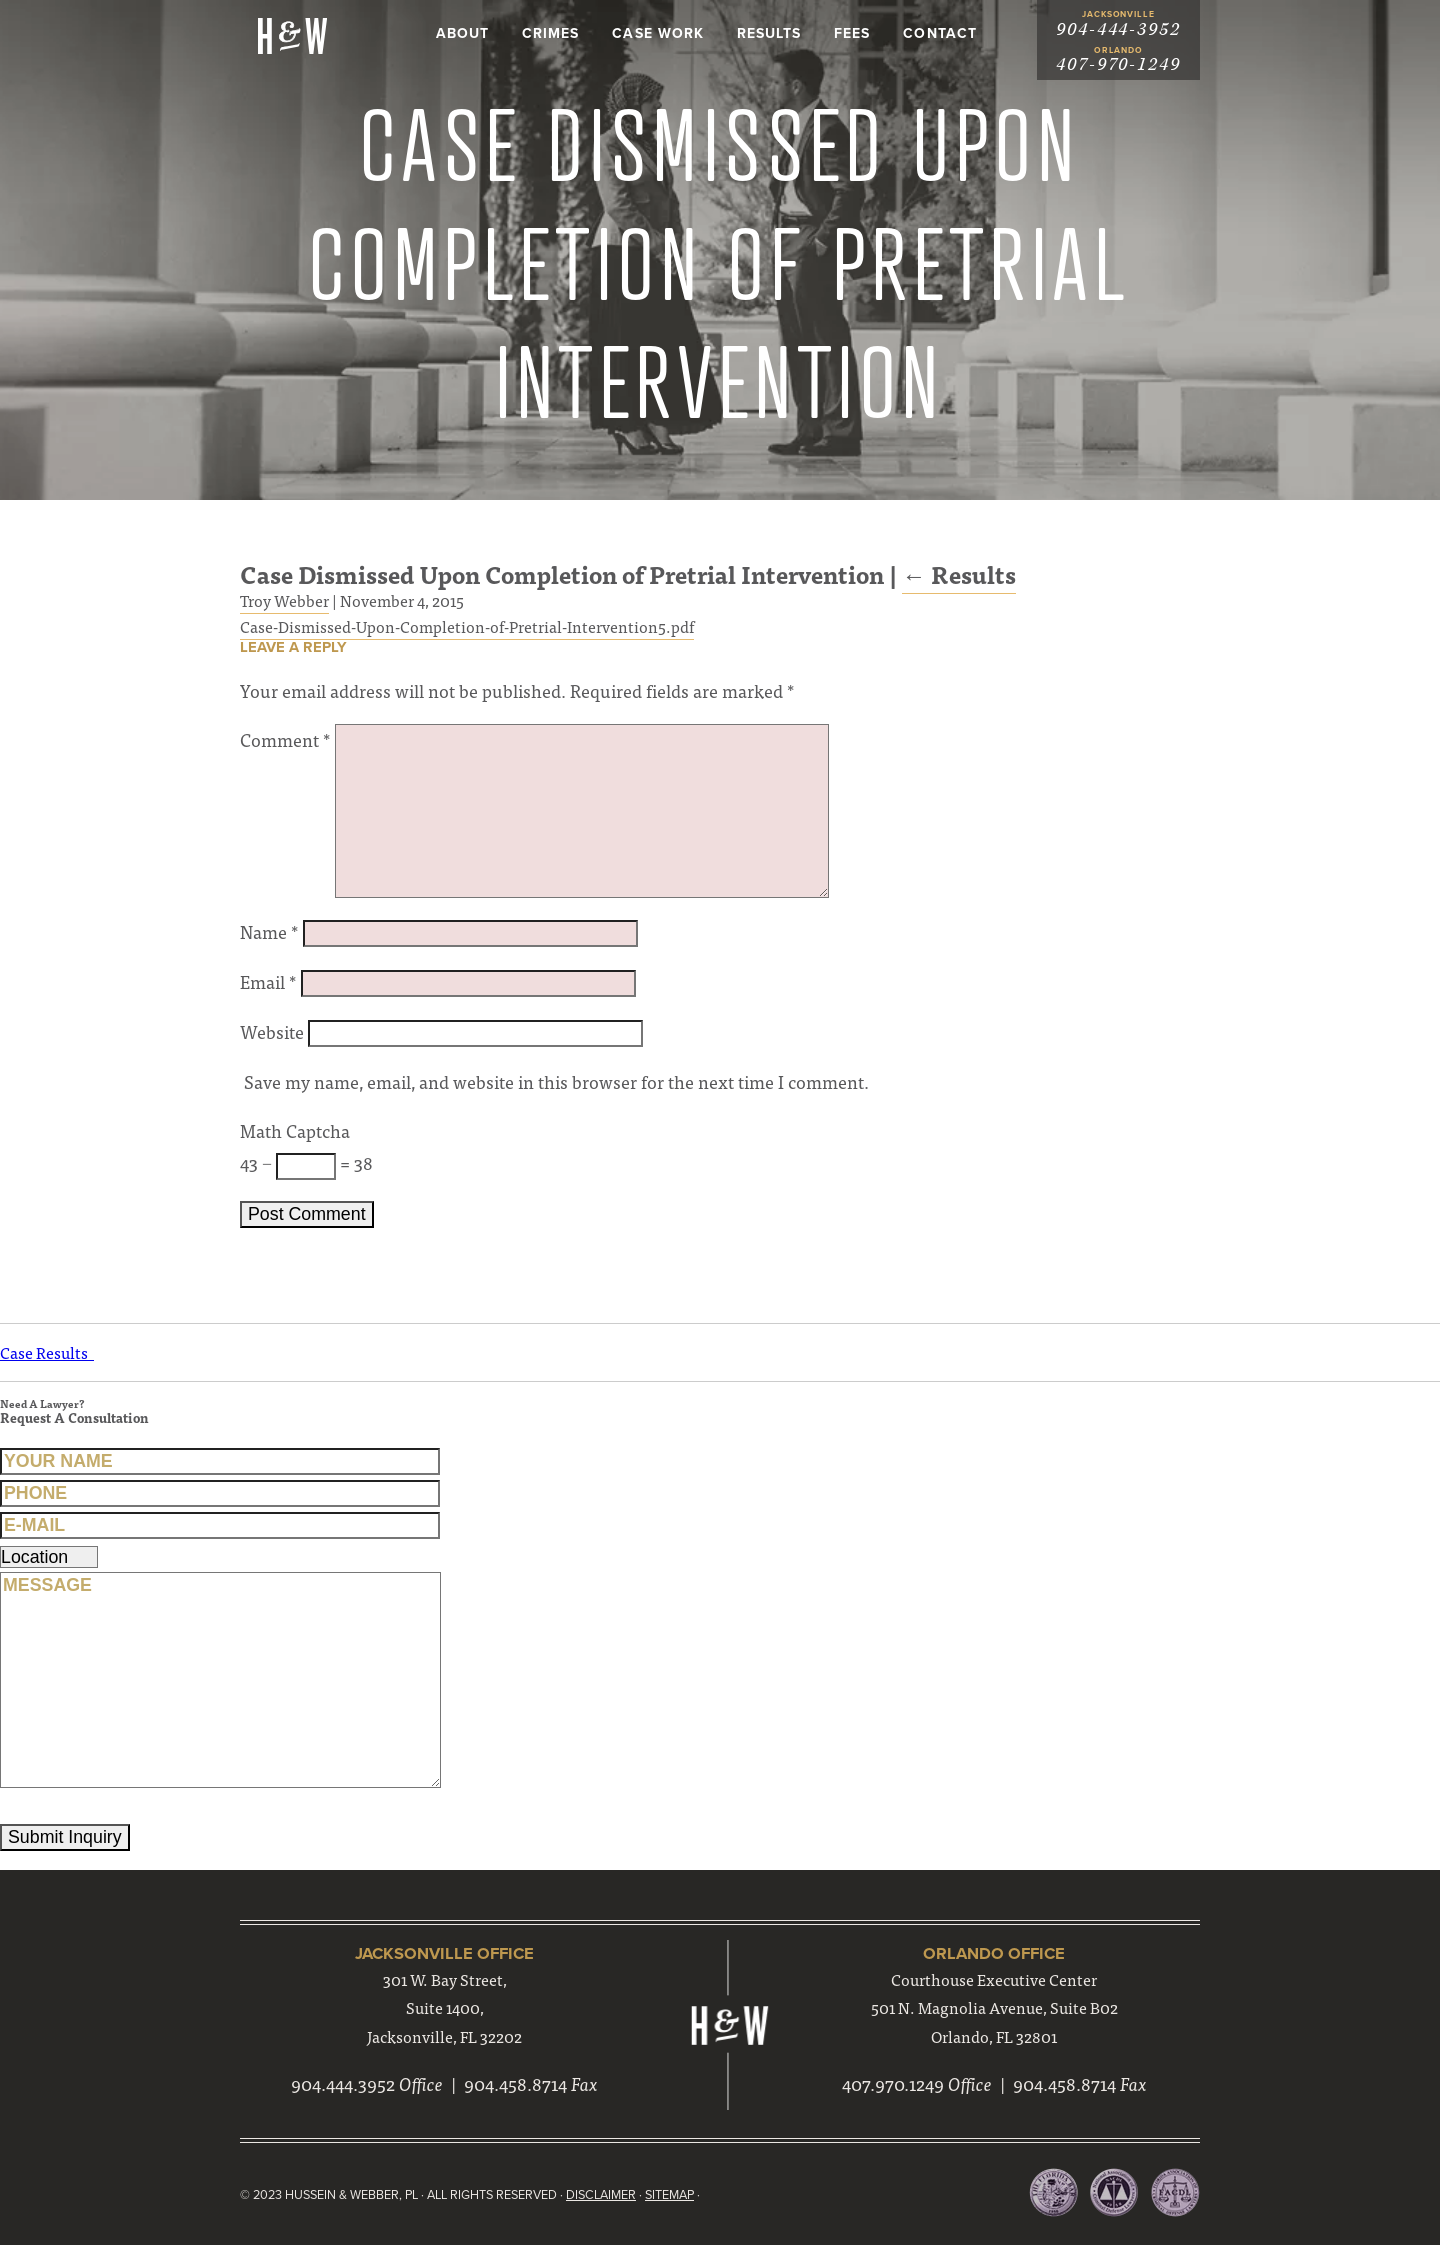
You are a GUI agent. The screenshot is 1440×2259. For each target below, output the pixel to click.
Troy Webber (284, 605)
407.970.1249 (893, 2099)
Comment (285, 746)
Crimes (550, 33)
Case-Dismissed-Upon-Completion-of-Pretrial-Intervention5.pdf (467, 630)
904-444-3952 (1118, 29)
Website (272, 1038)
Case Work (657, 33)
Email (268, 988)
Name (269, 938)
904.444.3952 (343, 2099)
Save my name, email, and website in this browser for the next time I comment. (557, 1089)
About (462, 33)
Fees (852, 33)
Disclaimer (612, 2209)
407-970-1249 (1118, 65)
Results (769, 33)
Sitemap (682, 2209)
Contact (939, 33)
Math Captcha (295, 1139)
